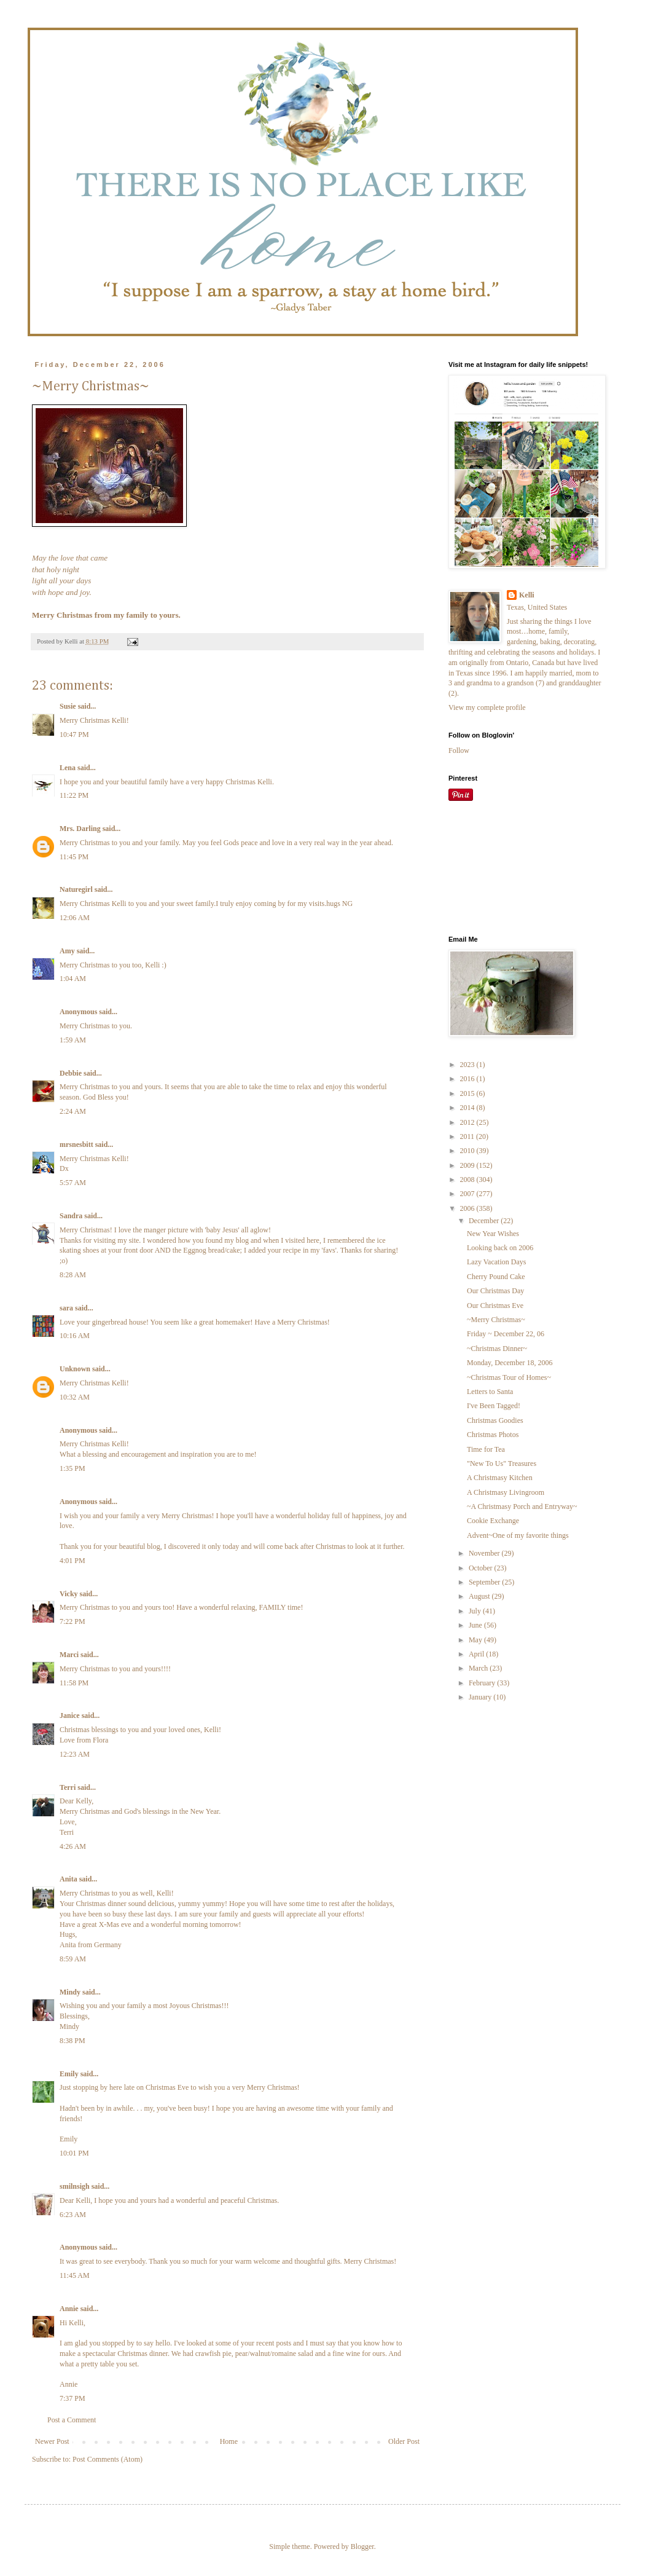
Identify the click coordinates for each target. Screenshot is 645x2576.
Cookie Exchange (493, 1520)
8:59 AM (73, 1959)
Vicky (69, 1593)
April (477, 1654)
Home (229, 2441)
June (476, 1625)
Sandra (71, 1215)
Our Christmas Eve (495, 1305)
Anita (68, 1879)
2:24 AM (73, 1111)
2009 (468, 1165)
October (482, 1568)
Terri (68, 1787)
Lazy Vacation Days (496, 1262)
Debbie (71, 1073)
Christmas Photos (492, 1434)
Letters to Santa (490, 1391)
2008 (468, 1179)
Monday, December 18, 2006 (510, 1362)
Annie (69, 2308)
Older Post (404, 2441)
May (476, 1640)
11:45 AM (75, 2275)
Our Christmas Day (495, 1290)
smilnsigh (75, 2186)
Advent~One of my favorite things (518, 1535)
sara (66, 1308)
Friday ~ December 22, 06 (505, 1333)
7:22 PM (72, 1621)
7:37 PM (72, 2398)
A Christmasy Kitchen (500, 1477)
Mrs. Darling (80, 828)
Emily (69, 2074)
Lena (68, 767)
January (481, 1697)
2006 (468, 1208)
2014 (468, 1107)
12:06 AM (75, 917)
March (479, 1668)
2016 (468, 1078)
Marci (69, 1654)
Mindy (70, 1992)
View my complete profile (487, 707)
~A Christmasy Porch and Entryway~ (522, 1506)
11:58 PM (74, 1683)
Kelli (526, 595)
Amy (67, 951)
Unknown (75, 1369)
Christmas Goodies (495, 1420)
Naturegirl (76, 889)
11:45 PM (74, 857)
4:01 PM (72, 1560)
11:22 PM (74, 795)
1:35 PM (72, 1468)
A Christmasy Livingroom (505, 1492)
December (485, 1220)
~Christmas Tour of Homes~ (509, 1377)
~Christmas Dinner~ (497, 1348)
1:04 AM (73, 978)
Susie (68, 706)
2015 (468, 1093)
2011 (468, 1136)
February (483, 1683)
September (485, 1582)
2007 (468, 1193)
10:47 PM (74, 734)
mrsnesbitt (76, 1144)
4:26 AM (73, 1846)
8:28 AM (73, 1274)
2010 (468, 1150)
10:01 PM (74, 2153)
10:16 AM (75, 1335)
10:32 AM (75, 1397)
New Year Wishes (493, 1233)
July (476, 1611)
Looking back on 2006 (500, 1247)
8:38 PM (72, 2040)
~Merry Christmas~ (496, 1319)
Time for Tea (486, 1449)
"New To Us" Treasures (501, 1463)
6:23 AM (73, 2214)
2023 (468, 1064)
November (485, 1553)
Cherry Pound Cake (496, 1276)
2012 (468, 1122)
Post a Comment (71, 2420)
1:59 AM (73, 1040)
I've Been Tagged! (493, 1405)
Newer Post (52, 2441)
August (480, 1596)
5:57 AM (73, 1182)
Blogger (362, 2546)
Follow (458, 750)
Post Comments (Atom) (107, 2459)
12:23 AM (75, 1754)
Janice (70, 1715)
